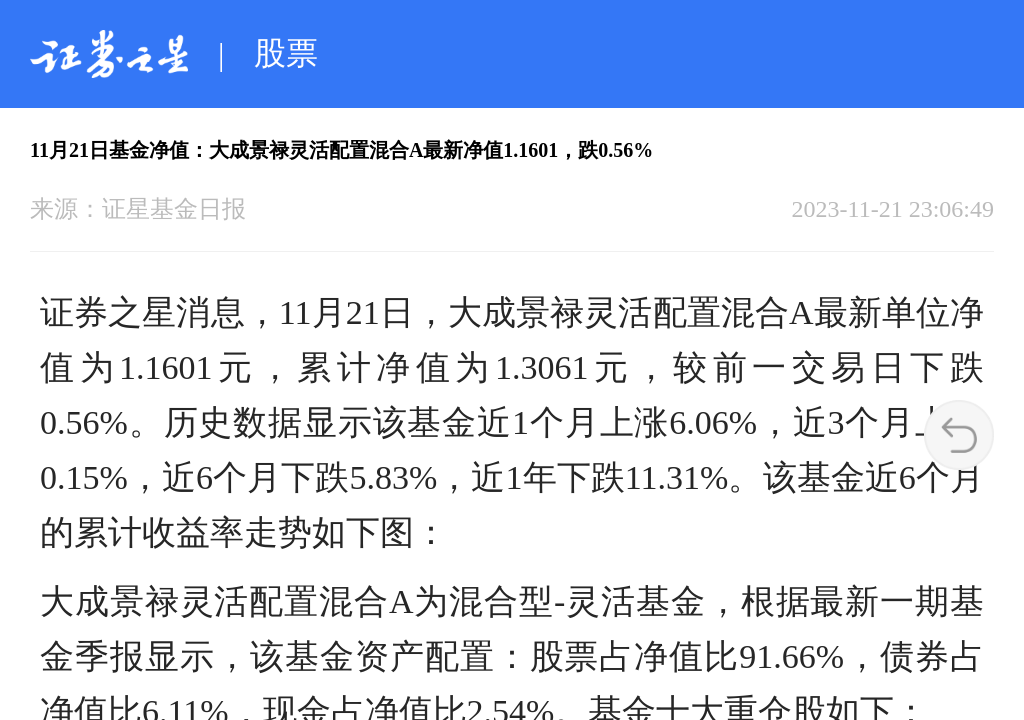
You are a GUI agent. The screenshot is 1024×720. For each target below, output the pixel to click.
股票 (286, 53)
